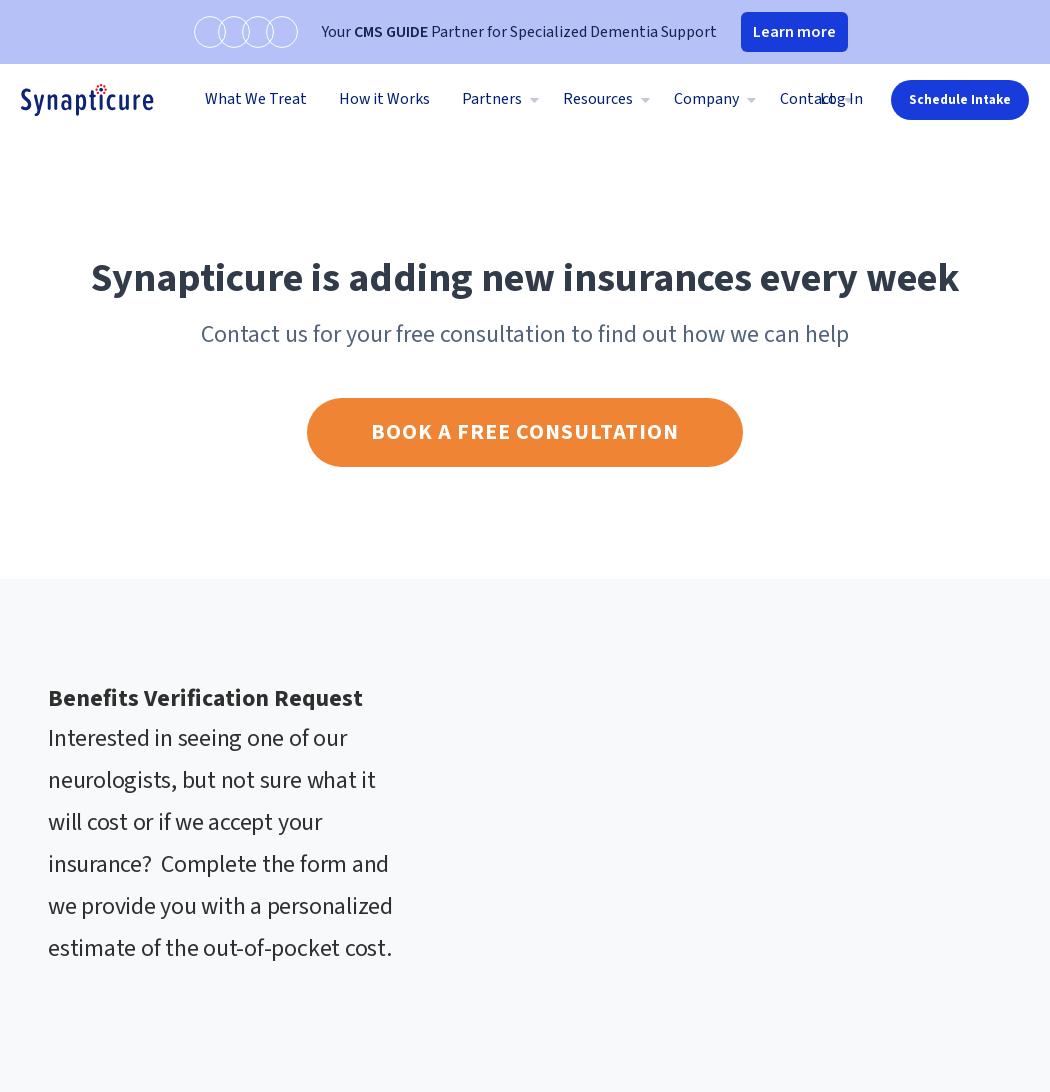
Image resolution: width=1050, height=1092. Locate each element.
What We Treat (256, 99)
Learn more (794, 32)
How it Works (384, 99)
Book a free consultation (525, 432)
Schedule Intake (960, 99)
